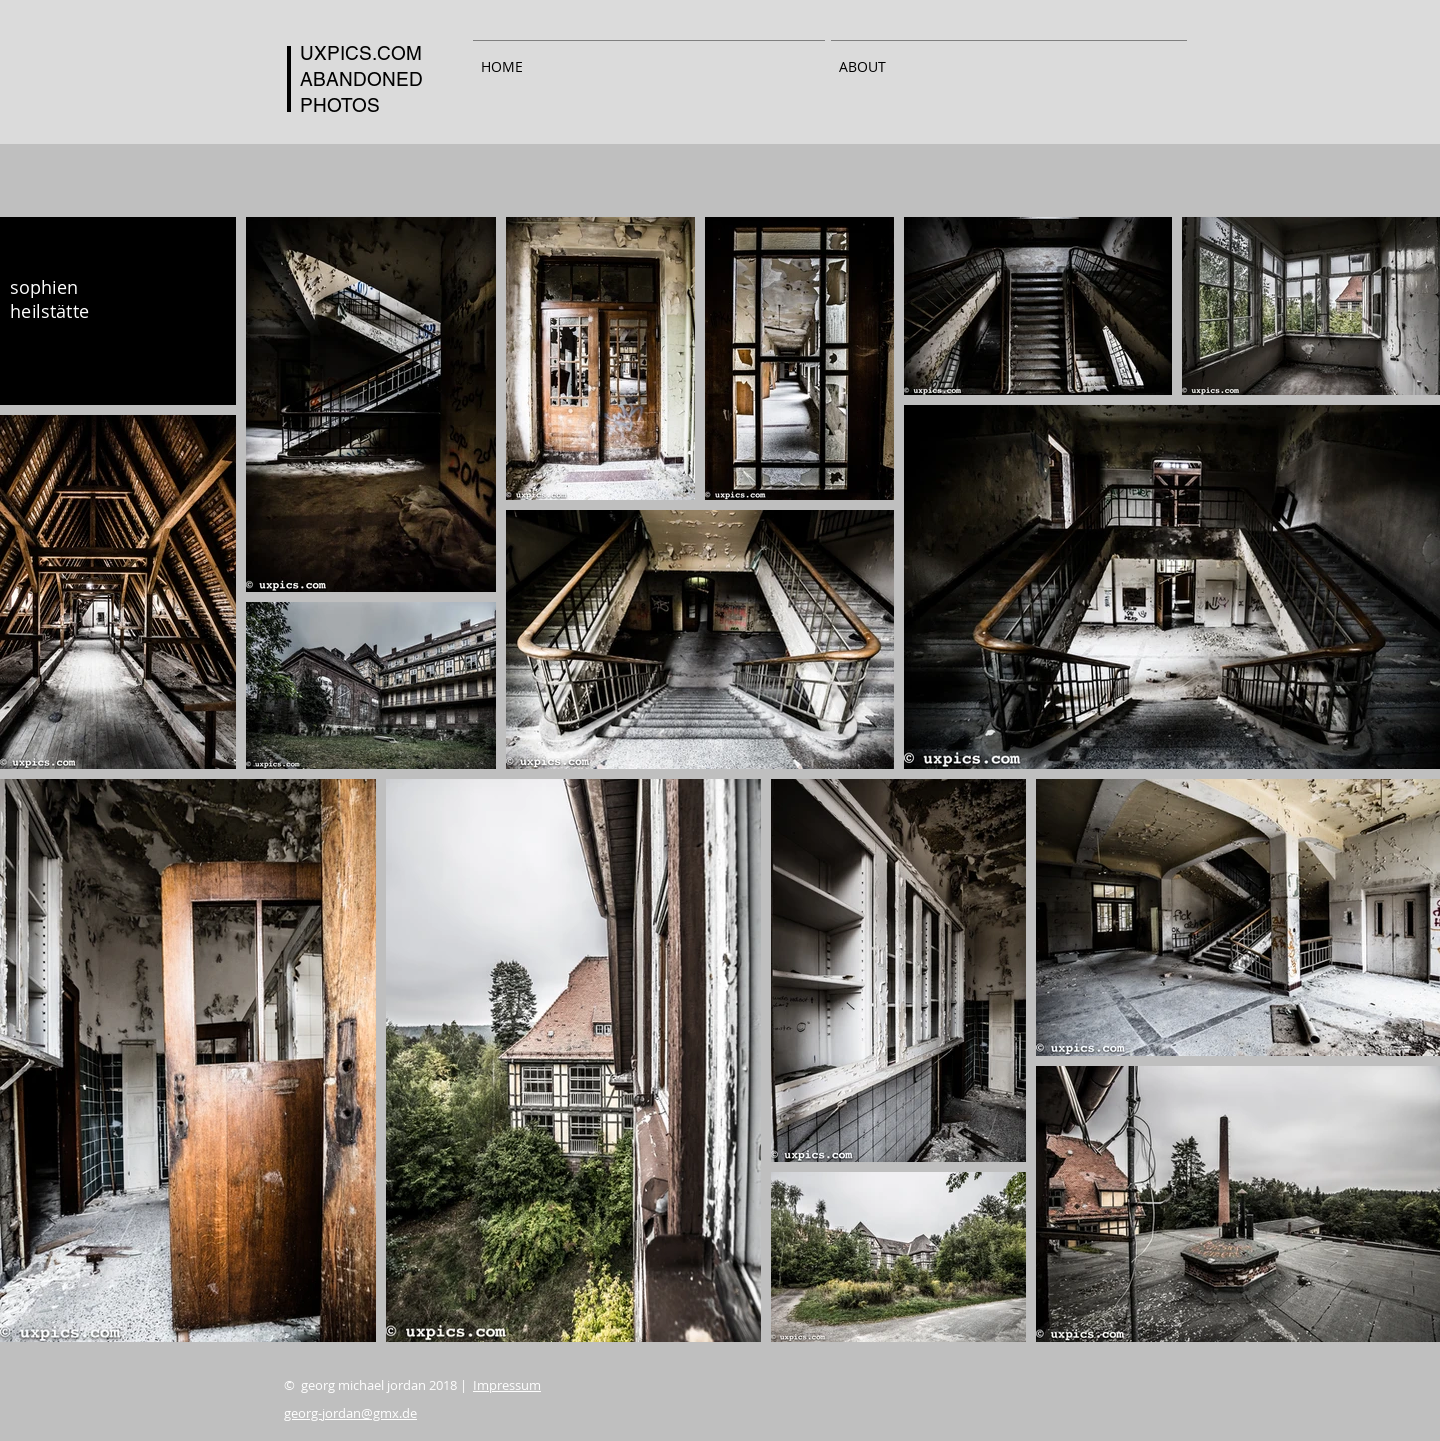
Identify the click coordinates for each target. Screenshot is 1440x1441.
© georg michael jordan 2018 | (412, 1385)
